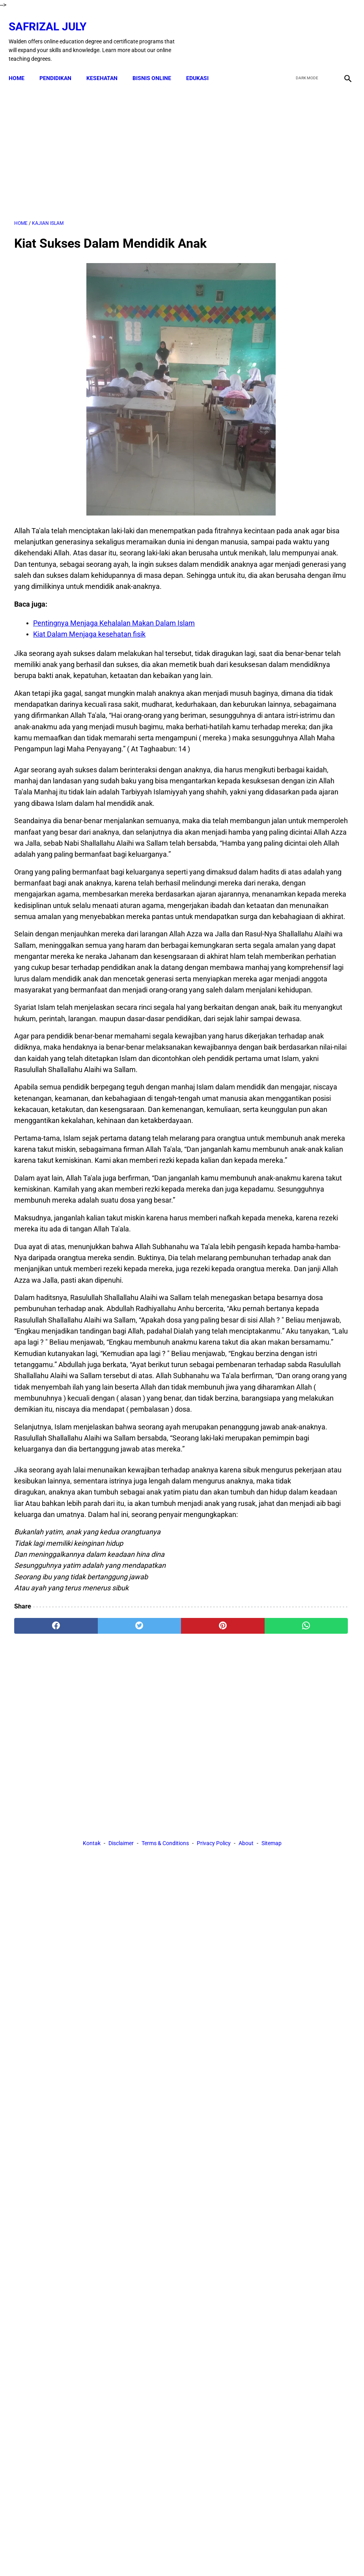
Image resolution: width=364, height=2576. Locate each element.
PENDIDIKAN (61, 65)
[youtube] (322, 33)
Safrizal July (53, 17)
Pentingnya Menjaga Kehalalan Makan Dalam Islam (114, 648)
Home (22, 65)
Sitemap (271, 2104)
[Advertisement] (125, 142)
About (246, 2104)
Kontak (92, 2104)
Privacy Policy (214, 2104)
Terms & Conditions (165, 2104)
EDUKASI (203, 65)
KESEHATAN (107, 65)
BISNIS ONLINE (157, 65)
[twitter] (304, 33)
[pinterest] (153, 2032)
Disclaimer (121, 2104)
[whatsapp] (209, 2032)
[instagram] (341, 33)
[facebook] (285, 33)
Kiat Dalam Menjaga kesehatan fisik (89, 660)
